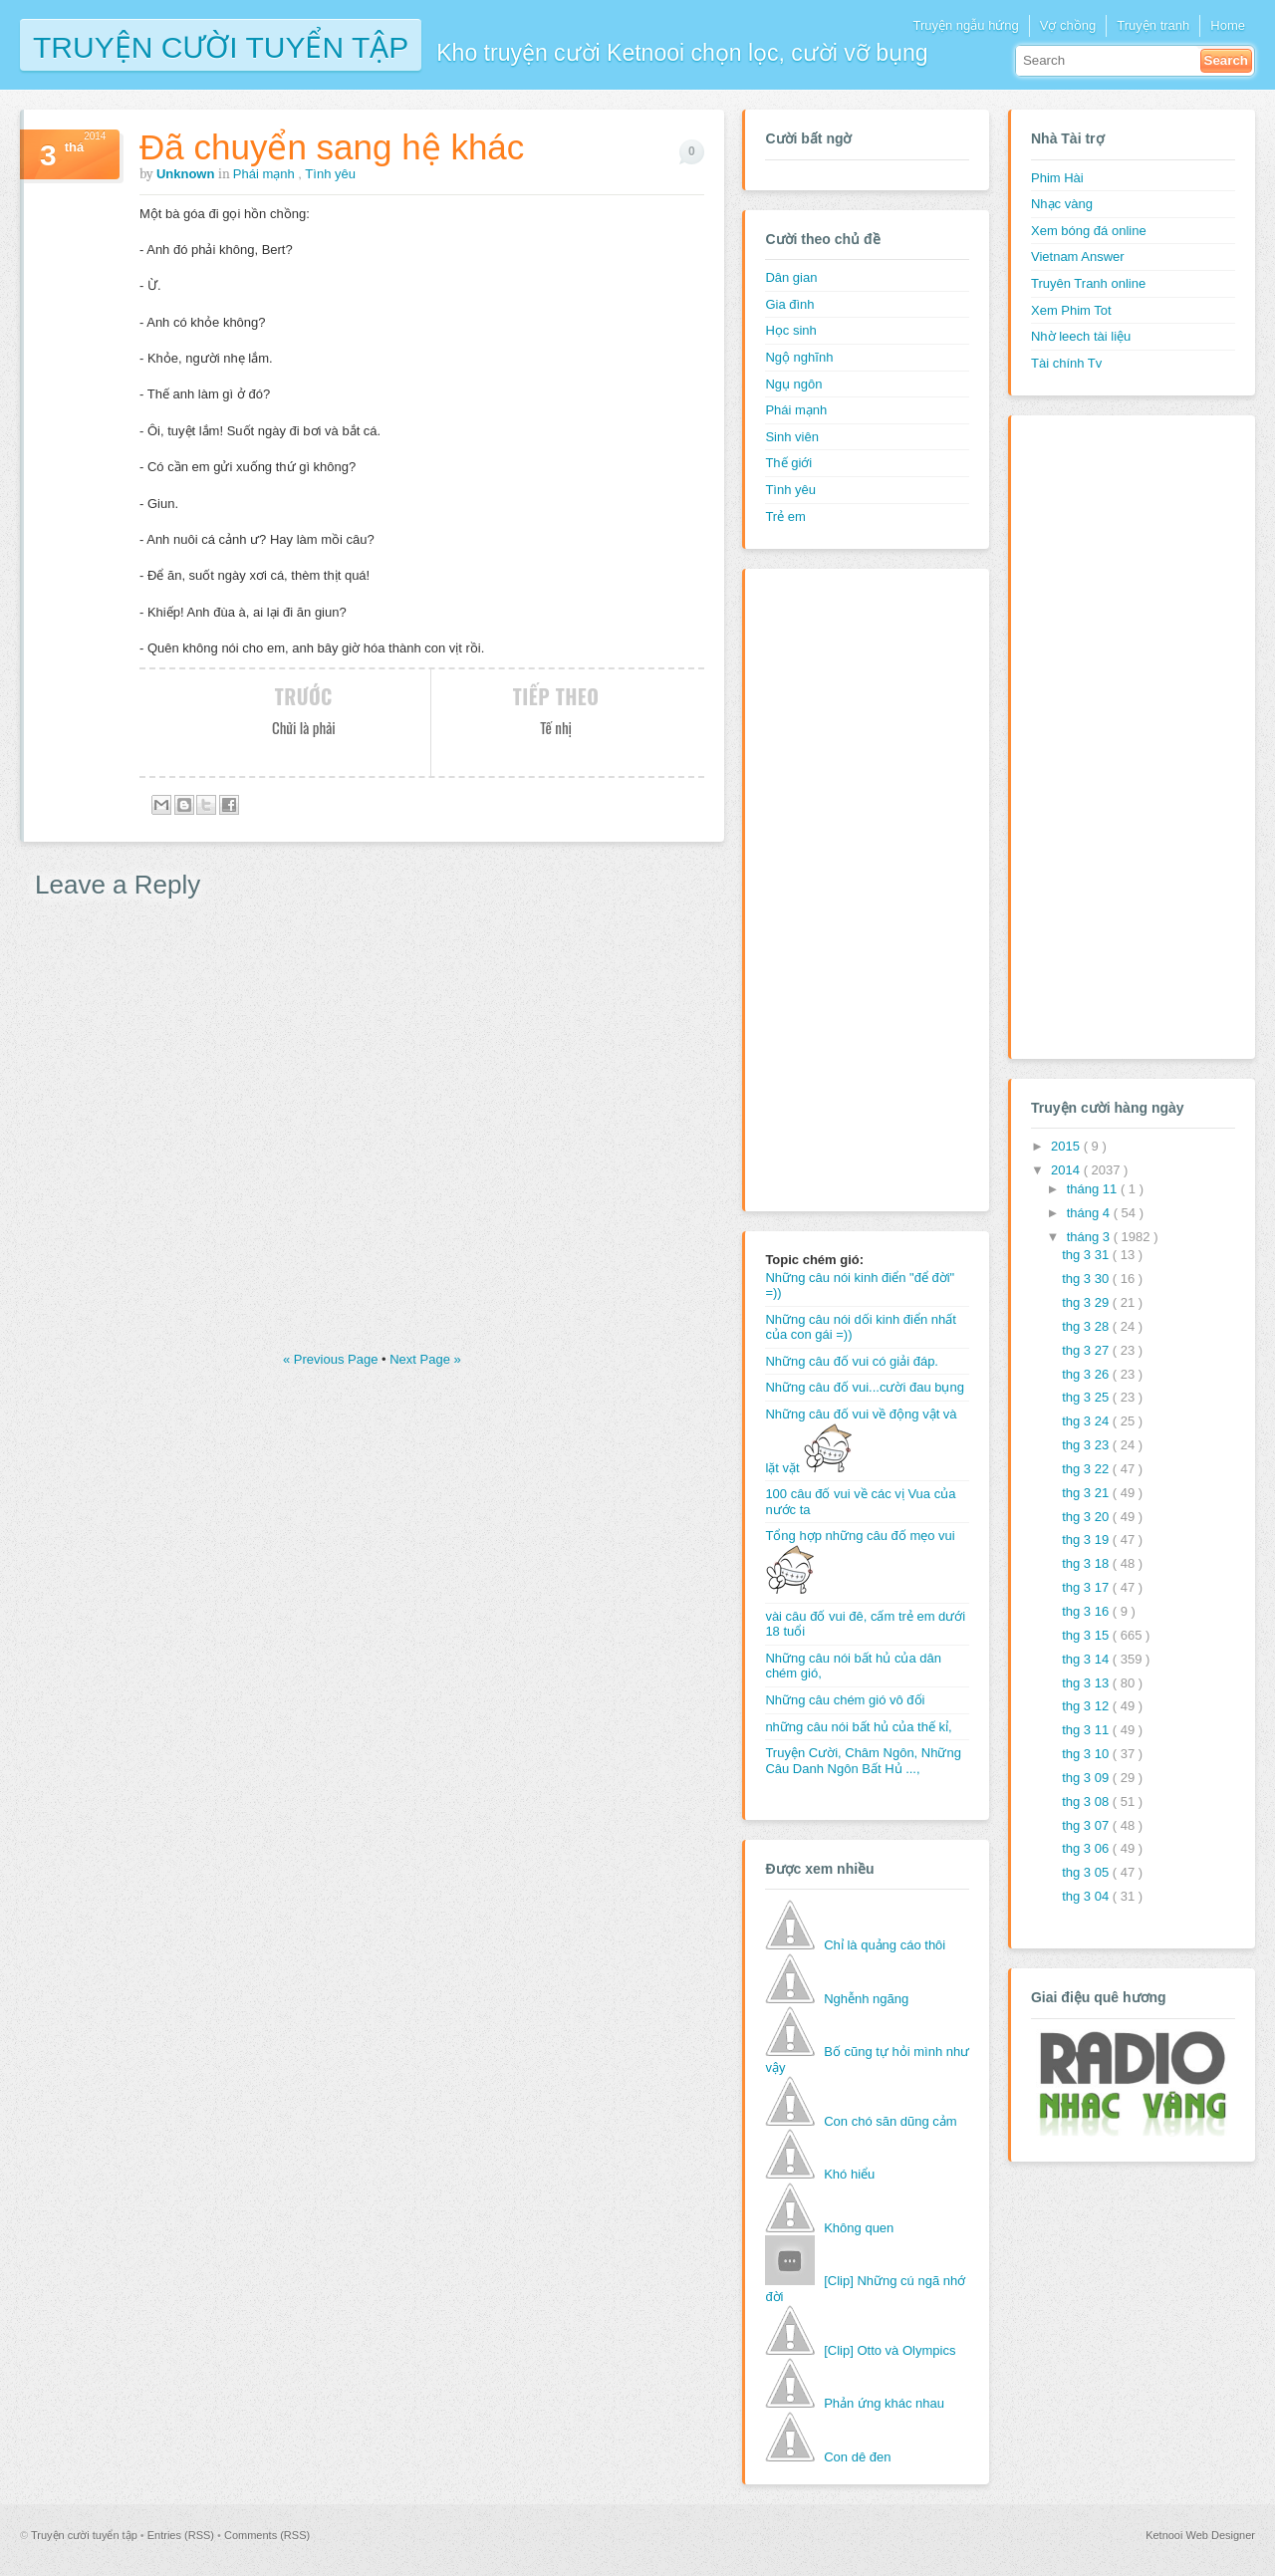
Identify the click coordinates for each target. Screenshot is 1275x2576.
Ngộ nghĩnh (799, 357)
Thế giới (788, 462)
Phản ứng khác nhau (884, 2403)
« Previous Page (332, 1359)
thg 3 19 (1087, 1539)
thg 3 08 (1087, 1801)
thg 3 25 (1087, 1397)
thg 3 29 (1087, 1302)
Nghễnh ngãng (866, 1998)
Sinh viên (791, 436)
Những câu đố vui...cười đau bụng (864, 1387)
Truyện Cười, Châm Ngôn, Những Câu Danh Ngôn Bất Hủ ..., (863, 1760)
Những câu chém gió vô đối (844, 1699)
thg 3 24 (1087, 1421)
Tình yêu (330, 173)
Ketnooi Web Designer (1200, 2535)
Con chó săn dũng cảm (890, 2121)
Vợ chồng (1068, 25)
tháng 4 (1090, 1212)
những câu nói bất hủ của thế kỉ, (858, 1726)
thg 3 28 (1087, 1326)
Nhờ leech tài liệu (1081, 336)
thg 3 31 (1087, 1254)
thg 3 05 (1087, 1872)
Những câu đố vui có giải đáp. (851, 1361)
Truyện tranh (1153, 25)
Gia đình (789, 304)
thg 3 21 (1087, 1492)
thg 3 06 (1087, 1848)
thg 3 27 (1087, 1350)
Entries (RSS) (182, 2535)
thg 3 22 (1087, 1468)
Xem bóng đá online (1089, 230)
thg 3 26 (1087, 1374)
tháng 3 (1090, 1236)
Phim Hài (1057, 177)
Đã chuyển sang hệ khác (331, 147)
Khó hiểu (849, 2174)
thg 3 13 (1087, 1682)
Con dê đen (857, 2456)
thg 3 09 (1087, 1777)
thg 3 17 (1087, 1587)
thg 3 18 (1087, 1563)
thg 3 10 (1087, 1753)
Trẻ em (785, 516)
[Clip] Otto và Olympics (889, 2350)
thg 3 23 (1087, 1444)
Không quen (858, 2227)
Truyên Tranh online (1088, 283)
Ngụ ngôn (793, 384)
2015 (1067, 1146)
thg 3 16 (1087, 1611)
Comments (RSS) (267, 2535)
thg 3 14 (1087, 1659)
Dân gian (791, 277)
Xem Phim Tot (1071, 310)
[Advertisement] (844, 887)
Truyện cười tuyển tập (220, 45)
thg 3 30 (1087, 1278)
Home (1227, 25)
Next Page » (425, 1359)
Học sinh (790, 330)
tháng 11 (1094, 1188)
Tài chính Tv (1066, 363)
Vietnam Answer (1078, 256)
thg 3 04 (1087, 1896)
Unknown (187, 173)
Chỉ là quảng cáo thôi (884, 1944)
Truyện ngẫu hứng (965, 25)
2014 (1067, 1169)
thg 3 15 (1087, 1635)
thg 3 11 (1087, 1729)
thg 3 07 (1087, 1825)
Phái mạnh (266, 173)
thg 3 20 (1087, 1516)
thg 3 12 (1087, 1705)
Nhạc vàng (1062, 203)
